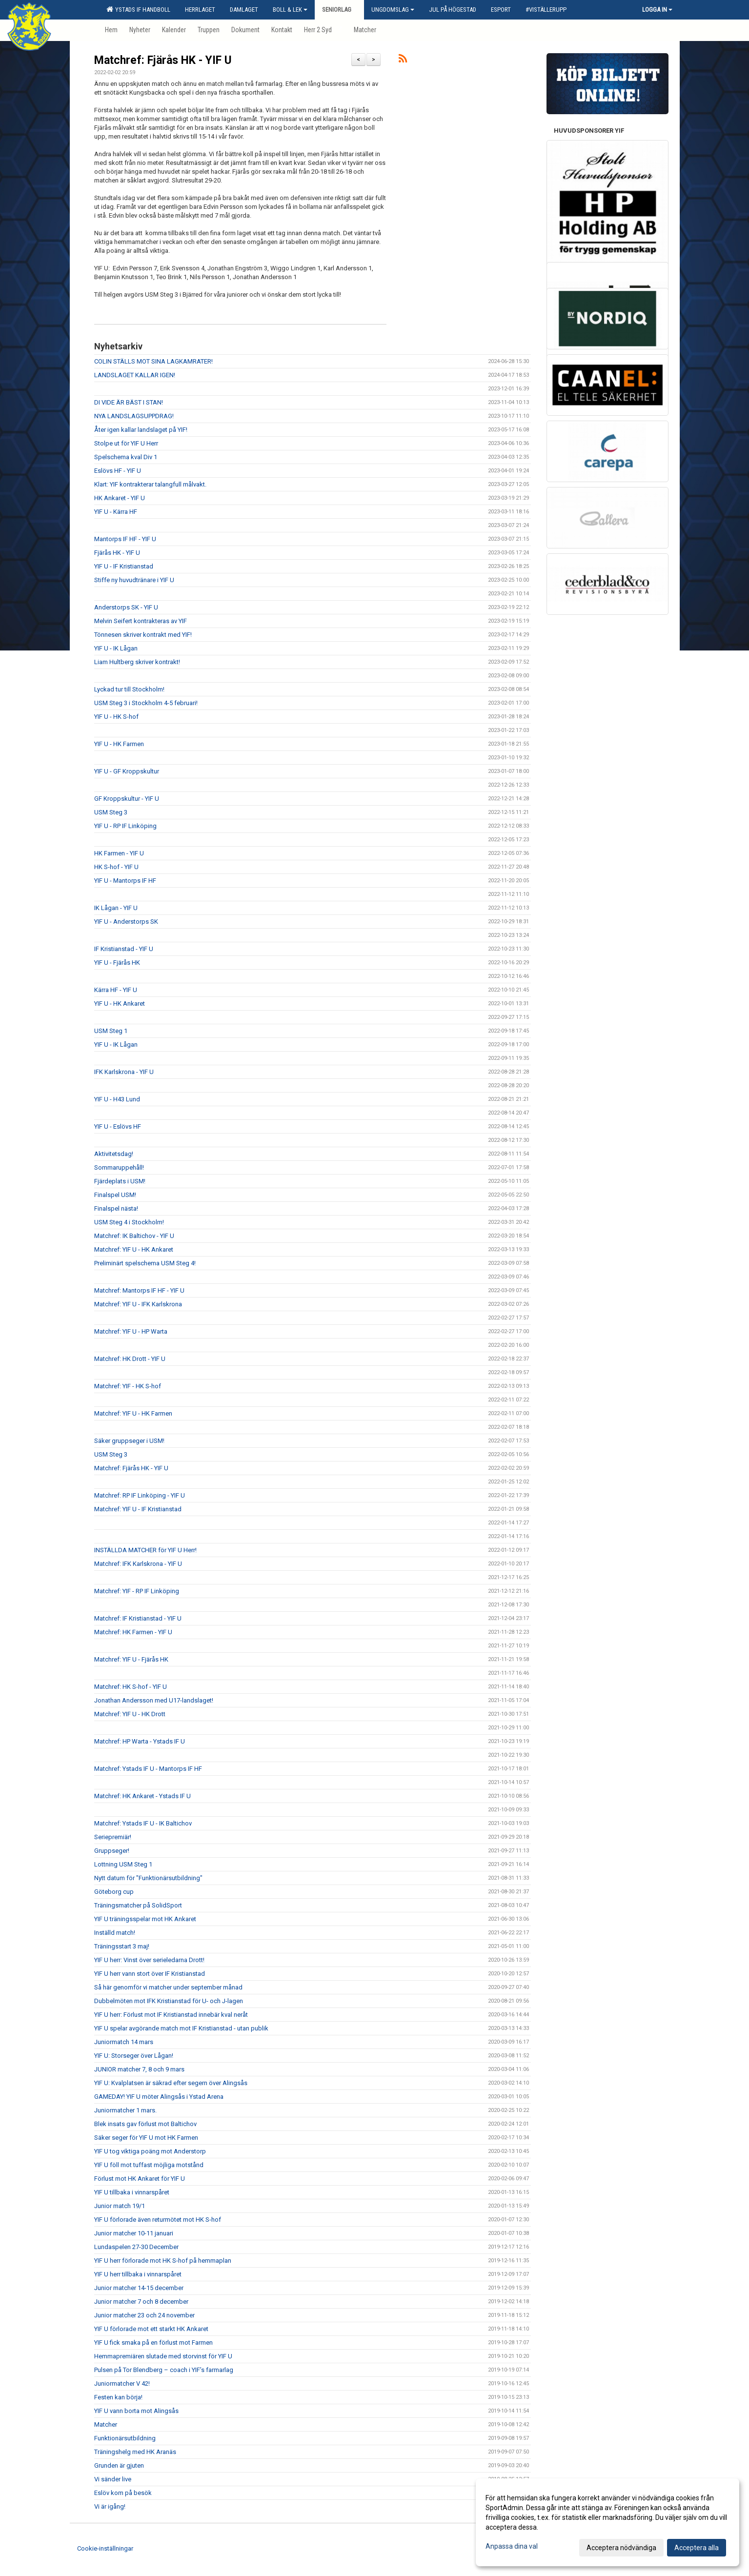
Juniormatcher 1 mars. (125, 2110)
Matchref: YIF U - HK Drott (129, 1714)
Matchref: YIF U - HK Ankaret (133, 1249)
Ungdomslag (392, 9)
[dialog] (607, 2522)
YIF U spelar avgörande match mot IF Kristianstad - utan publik (181, 2028)
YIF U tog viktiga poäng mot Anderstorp (150, 2151)
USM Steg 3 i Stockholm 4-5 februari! (146, 703)
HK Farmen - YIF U (119, 853)
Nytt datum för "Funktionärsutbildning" (148, 1878)
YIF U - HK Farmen (119, 744)
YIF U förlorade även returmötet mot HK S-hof (157, 2219)
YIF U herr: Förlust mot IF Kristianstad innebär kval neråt (171, 2014)
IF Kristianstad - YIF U (123, 949)
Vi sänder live (112, 2479)
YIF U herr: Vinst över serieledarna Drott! (149, 1960)
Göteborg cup (114, 1891)
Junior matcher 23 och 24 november (144, 2315)
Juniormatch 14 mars (123, 2042)
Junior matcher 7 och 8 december (141, 2301)
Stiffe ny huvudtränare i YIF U (134, 580)
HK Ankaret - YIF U (119, 498)
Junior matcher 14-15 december (138, 2288)
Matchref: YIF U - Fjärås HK (131, 1659)
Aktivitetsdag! (113, 1153)
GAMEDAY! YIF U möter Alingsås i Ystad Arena (158, 2096)
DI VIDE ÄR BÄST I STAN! (128, 402)
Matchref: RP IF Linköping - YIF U (139, 1495)
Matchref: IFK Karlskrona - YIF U (138, 1563)
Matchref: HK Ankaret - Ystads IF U (142, 1796)
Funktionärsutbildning (125, 2438)
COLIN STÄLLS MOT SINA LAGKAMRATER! (153, 361)
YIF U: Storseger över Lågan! (133, 2055)
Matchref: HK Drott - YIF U (129, 1358)
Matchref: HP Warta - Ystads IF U (139, 1741)
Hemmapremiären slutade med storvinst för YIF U (163, 2356)
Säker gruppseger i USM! (129, 1440)
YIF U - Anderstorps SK (126, 921)
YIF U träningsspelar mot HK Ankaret (145, 1919)
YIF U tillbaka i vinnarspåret (131, 2192)
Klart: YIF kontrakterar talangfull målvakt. (150, 484)
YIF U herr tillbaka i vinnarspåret (138, 2274)
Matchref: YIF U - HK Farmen (133, 1413)
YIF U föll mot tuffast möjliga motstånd (148, 2165)
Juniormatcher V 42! (122, 2383)
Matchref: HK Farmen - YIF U (133, 1632)
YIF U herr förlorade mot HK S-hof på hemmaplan (162, 2260)
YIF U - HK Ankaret (119, 1003)
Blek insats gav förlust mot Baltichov (145, 2124)
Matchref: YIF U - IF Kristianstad (138, 1509)
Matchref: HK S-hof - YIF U (130, 1686)
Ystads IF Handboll (138, 9)
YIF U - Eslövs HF (117, 1126)
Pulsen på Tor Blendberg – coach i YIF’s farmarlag (163, 2369)
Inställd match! (114, 1932)
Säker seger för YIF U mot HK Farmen (146, 2137)
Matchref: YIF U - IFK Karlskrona (138, 1304)
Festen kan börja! (118, 2397)
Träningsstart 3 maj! (121, 1946)
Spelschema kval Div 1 (125, 457)
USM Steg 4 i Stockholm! (129, 1222)
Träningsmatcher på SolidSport (138, 1905)
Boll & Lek (290, 9)
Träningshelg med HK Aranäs (135, 2451)
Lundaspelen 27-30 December (136, 2247)
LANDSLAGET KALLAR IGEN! (134, 375)
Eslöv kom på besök (123, 2492)
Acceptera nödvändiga (621, 2548)
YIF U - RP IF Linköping (125, 826)
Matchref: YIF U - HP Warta (130, 1331)
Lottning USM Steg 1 (123, 1864)
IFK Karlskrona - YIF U (124, 1071)
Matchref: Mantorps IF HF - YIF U (139, 1290)
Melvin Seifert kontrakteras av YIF (140, 621)
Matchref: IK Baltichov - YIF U (134, 1235)
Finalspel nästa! (116, 1208)
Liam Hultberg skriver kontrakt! (137, 662)
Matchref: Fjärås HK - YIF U (163, 60)
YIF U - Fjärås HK (117, 962)
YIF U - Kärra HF (115, 511)
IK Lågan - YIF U (116, 908)
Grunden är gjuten (119, 2465)
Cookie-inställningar (105, 2548)
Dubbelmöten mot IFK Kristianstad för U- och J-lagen (168, 2001)
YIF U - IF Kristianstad (123, 566)
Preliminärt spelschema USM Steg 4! (145, 1263)
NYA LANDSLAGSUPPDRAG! (134, 416)
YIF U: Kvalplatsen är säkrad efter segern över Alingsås (170, 2083)
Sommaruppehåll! (119, 1167)
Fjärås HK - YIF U (117, 552)
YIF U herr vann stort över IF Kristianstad (149, 1973)
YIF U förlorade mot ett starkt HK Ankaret (151, 2329)
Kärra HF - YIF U (115, 990)
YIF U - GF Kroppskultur (126, 771)
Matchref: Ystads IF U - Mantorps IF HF (148, 1768)
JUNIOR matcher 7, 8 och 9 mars (139, 2069)
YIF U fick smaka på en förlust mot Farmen (153, 2342)
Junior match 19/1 (119, 2206)
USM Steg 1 (110, 1030)
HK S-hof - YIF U (116, 867)
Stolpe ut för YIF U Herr (126, 443)
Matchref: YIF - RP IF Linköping (136, 1591)
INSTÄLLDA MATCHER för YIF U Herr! (145, 1550)
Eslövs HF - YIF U (117, 470)
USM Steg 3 (110, 812)
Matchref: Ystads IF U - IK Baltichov (143, 1823)
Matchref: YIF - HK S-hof (127, 1386)
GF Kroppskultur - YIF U (126, 798)
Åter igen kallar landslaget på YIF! (140, 429)
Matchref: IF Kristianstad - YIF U (138, 1618)
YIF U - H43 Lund (117, 1099)
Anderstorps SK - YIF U (126, 607)
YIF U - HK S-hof (116, 716)
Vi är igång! (109, 2506)
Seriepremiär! (112, 1837)
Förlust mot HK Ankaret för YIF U (139, 2178)
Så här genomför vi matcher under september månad (168, 1987)
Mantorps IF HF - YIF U (125, 539)
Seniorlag (339, 9)
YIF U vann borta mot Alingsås (136, 2410)
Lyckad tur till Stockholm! (129, 689)
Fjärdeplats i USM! (119, 1181)
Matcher (105, 2424)
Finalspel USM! (115, 1194)
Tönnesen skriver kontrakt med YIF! (143, 634)
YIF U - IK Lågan (116, 648)
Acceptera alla (696, 2548)
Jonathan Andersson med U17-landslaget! (153, 1700)
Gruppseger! (111, 1850)
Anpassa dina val (512, 2546)
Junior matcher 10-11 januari (133, 2233)
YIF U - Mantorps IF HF (125, 880)
